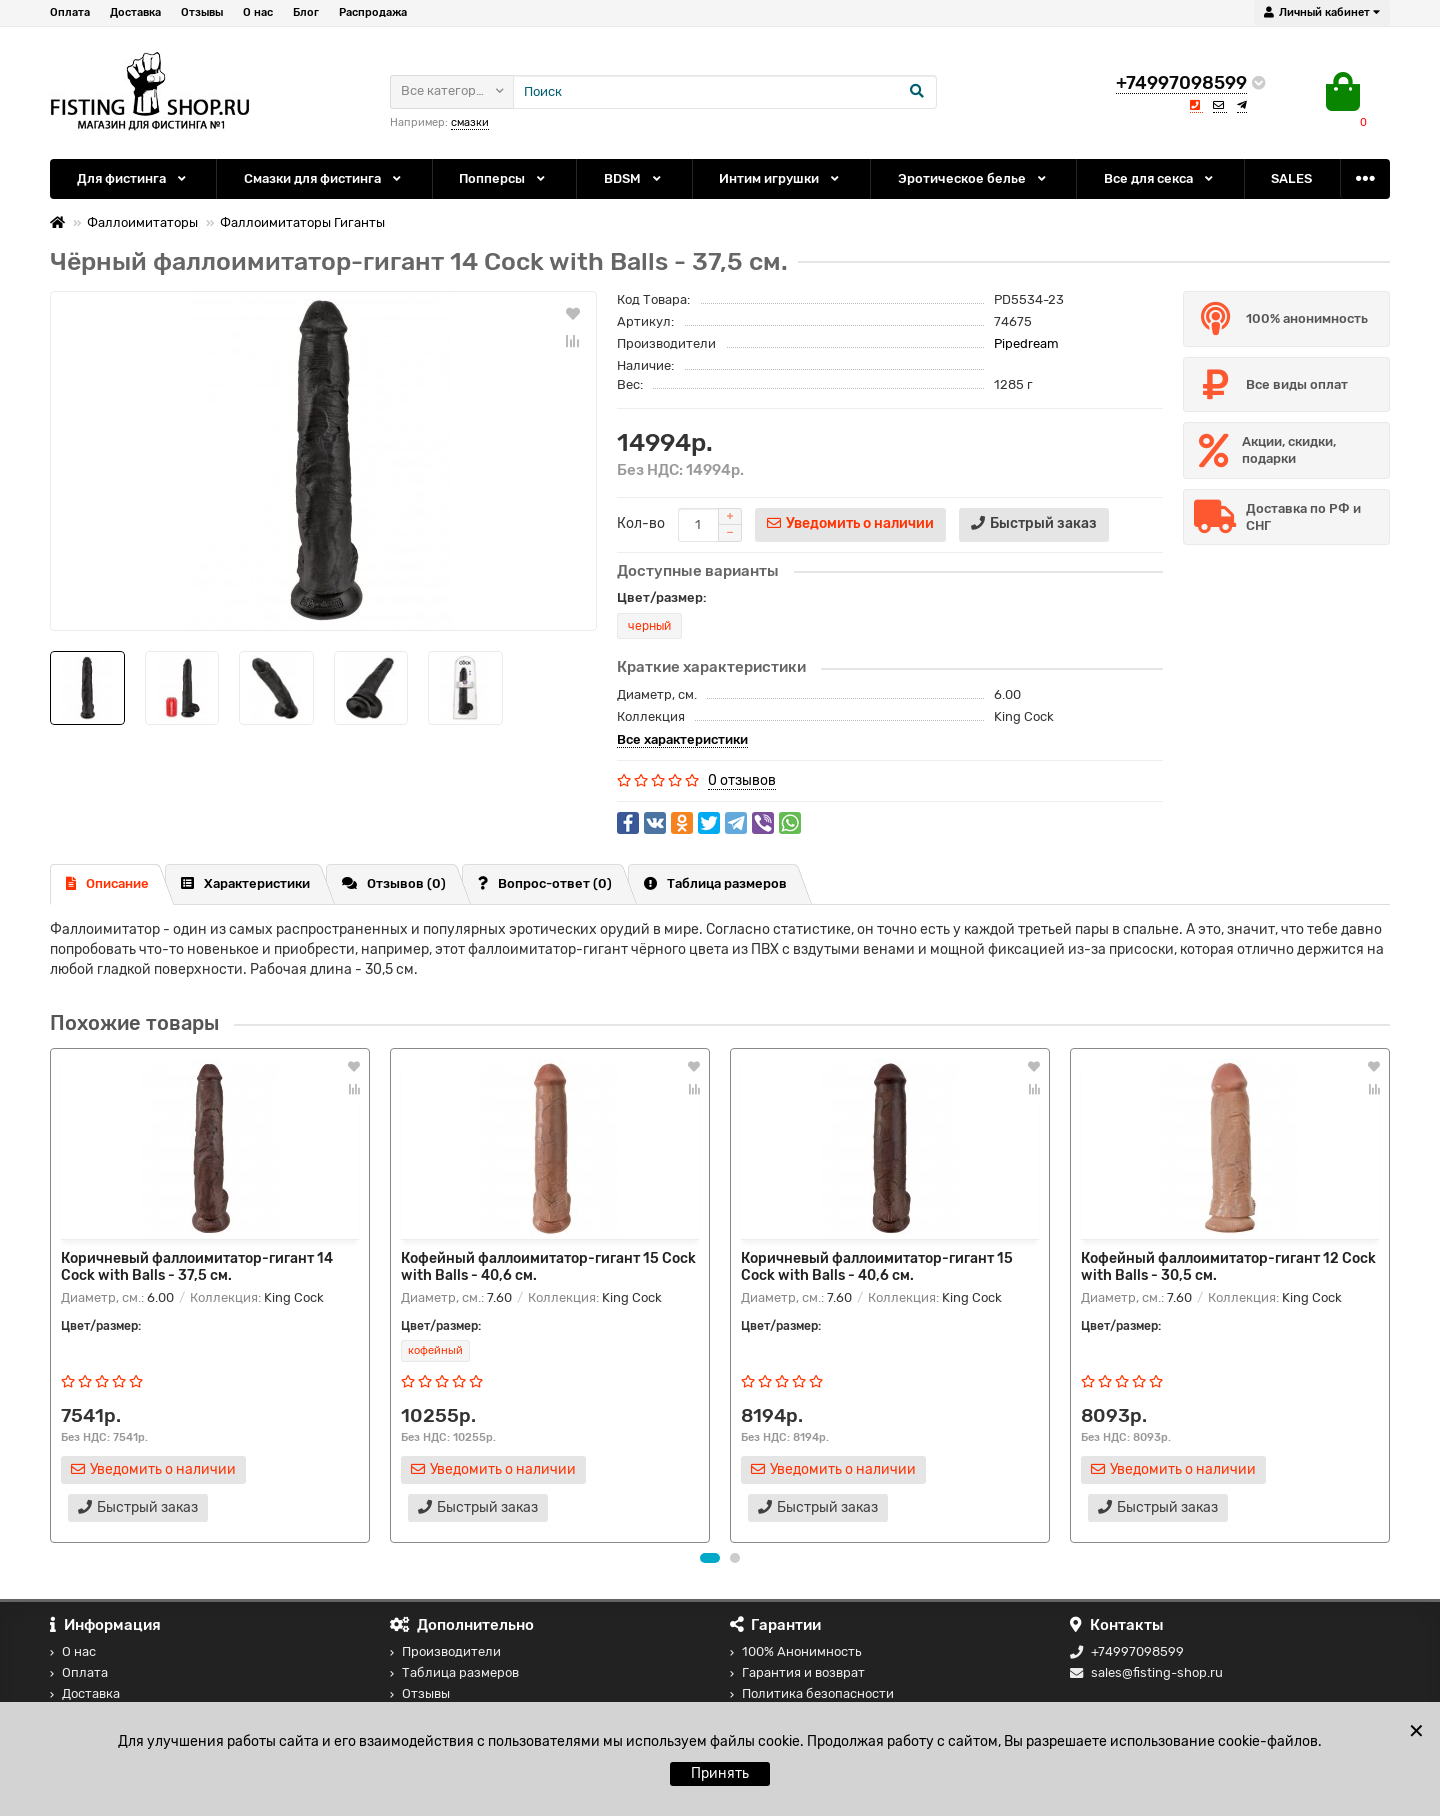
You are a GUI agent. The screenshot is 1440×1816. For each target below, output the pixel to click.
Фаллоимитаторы (142, 222)
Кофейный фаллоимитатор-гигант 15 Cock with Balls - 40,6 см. (548, 1267)
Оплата (70, 12)
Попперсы (503, 178)
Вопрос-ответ (545, 883)
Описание (107, 883)
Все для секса (1160, 178)
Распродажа (373, 12)
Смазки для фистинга (324, 178)
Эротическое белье (973, 178)
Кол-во (641, 523)
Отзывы (202, 12)
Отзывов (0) (394, 883)
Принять (720, 1773)
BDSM (634, 178)
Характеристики (245, 883)
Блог (306, 12)
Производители (445, 1651)
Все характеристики (682, 739)
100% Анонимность (795, 1651)
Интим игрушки (780, 178)
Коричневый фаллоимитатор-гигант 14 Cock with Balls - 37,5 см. (197, 1267)
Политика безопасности (812, 1693)
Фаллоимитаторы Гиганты (302, 222)
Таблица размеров (715, 883)
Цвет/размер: (662, 597)
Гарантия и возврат (797, 1672)
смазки (470, 122)
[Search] (725, 92)
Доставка (135, 12)
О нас (258, 12)
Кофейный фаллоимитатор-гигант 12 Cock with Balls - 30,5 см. (1228, 1267)
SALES (1291, 178)
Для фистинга (133, 178)
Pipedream (1026, 343)
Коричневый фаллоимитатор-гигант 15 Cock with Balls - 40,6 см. (877, 1267)
